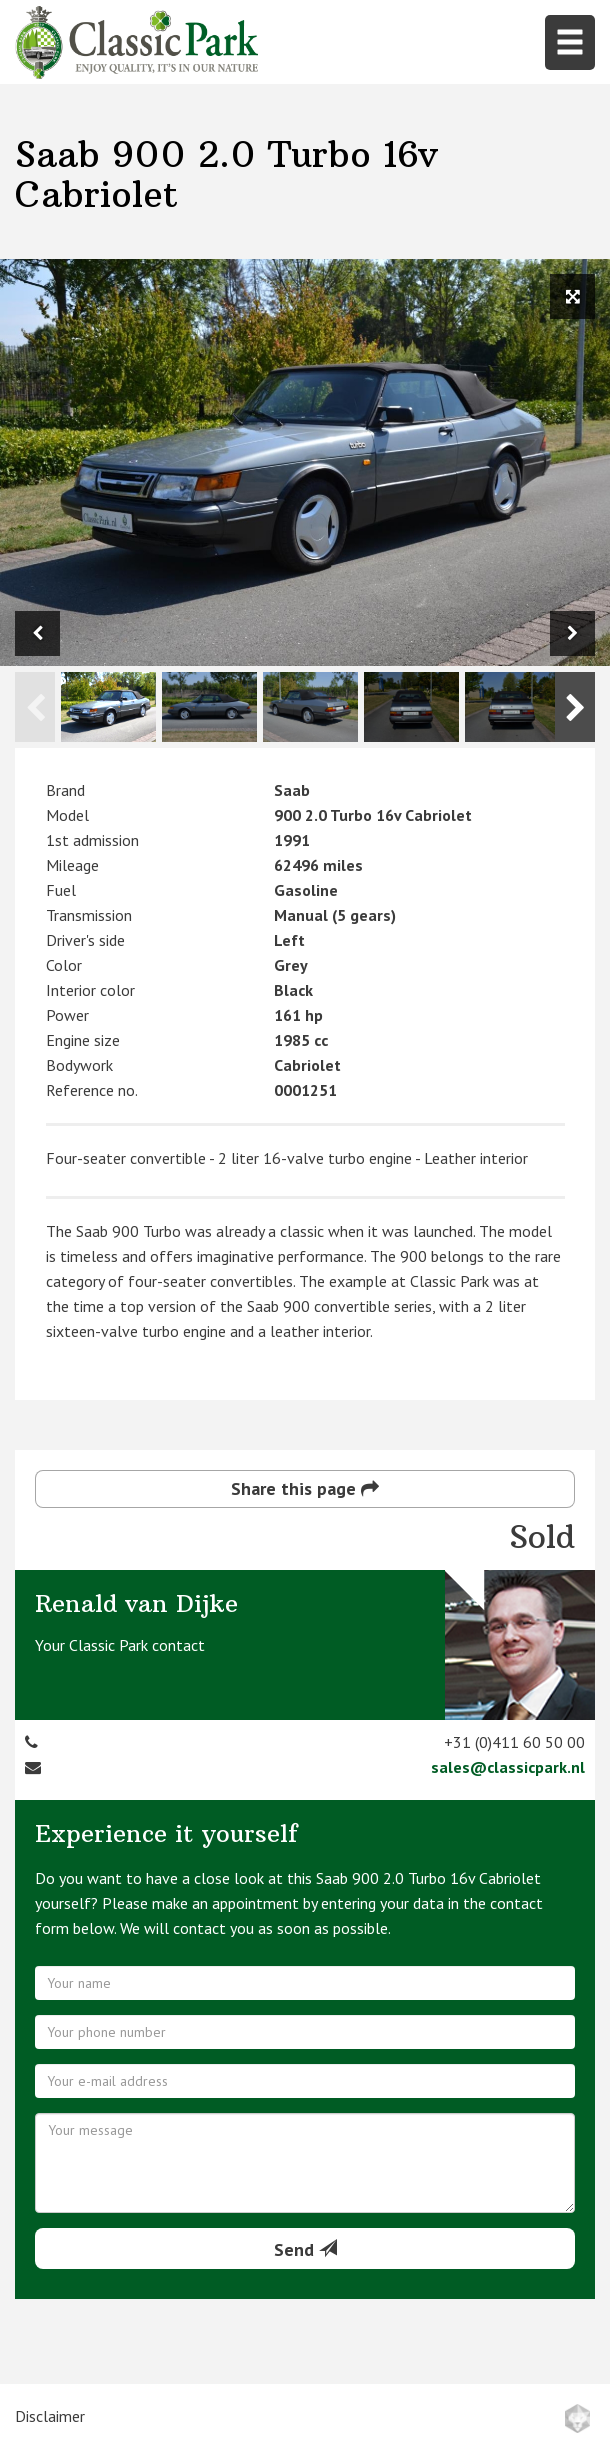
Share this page (305, 1488)
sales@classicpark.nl (508, 1767)
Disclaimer (50, 2416)
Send (305, 2249)
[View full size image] (572, 296)
